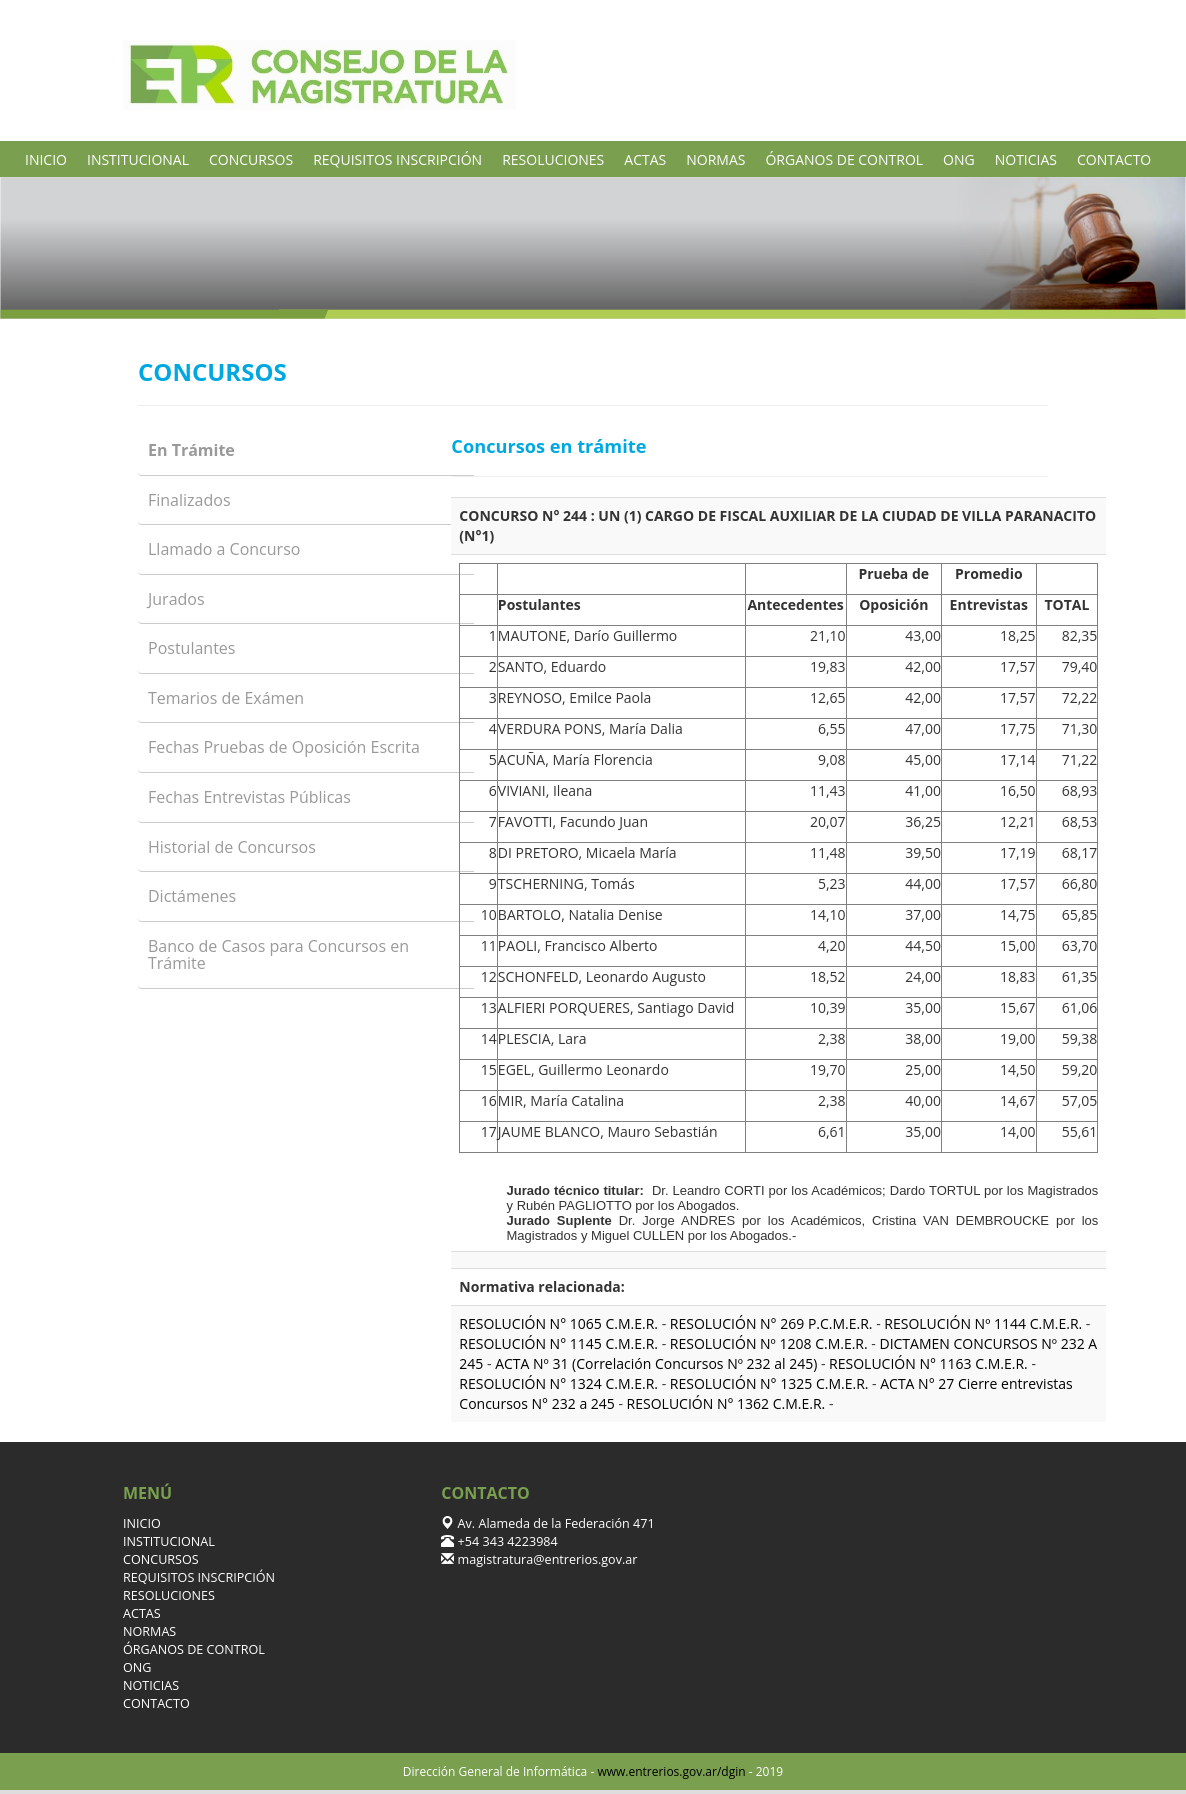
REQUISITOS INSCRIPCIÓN (397, 159)
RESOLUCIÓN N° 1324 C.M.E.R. (558, 1383)
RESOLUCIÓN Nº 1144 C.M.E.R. (983, 1323)
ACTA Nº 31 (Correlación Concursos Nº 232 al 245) (656, 1363)
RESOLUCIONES (553, 159)
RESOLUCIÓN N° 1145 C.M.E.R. (558, 1343)
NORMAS (715, 159)
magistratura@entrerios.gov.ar (545, 1559)
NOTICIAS (1026, 159)
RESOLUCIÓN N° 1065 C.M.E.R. (558, 1323)
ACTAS (645, 159)
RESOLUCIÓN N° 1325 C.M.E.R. (769, 1383)
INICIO (46, 159)
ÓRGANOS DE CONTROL (844, 159)
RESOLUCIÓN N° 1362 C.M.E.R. (726, 1403)
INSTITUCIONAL (138, 159)
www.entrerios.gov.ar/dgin (671, 1771)
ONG (959, 159)
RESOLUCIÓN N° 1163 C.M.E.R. (928, 1363)
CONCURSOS (251, 159)
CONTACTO (1114, 159)
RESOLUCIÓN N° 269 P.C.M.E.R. (771, 1323)
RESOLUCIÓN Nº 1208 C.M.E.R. (769, 1343)
